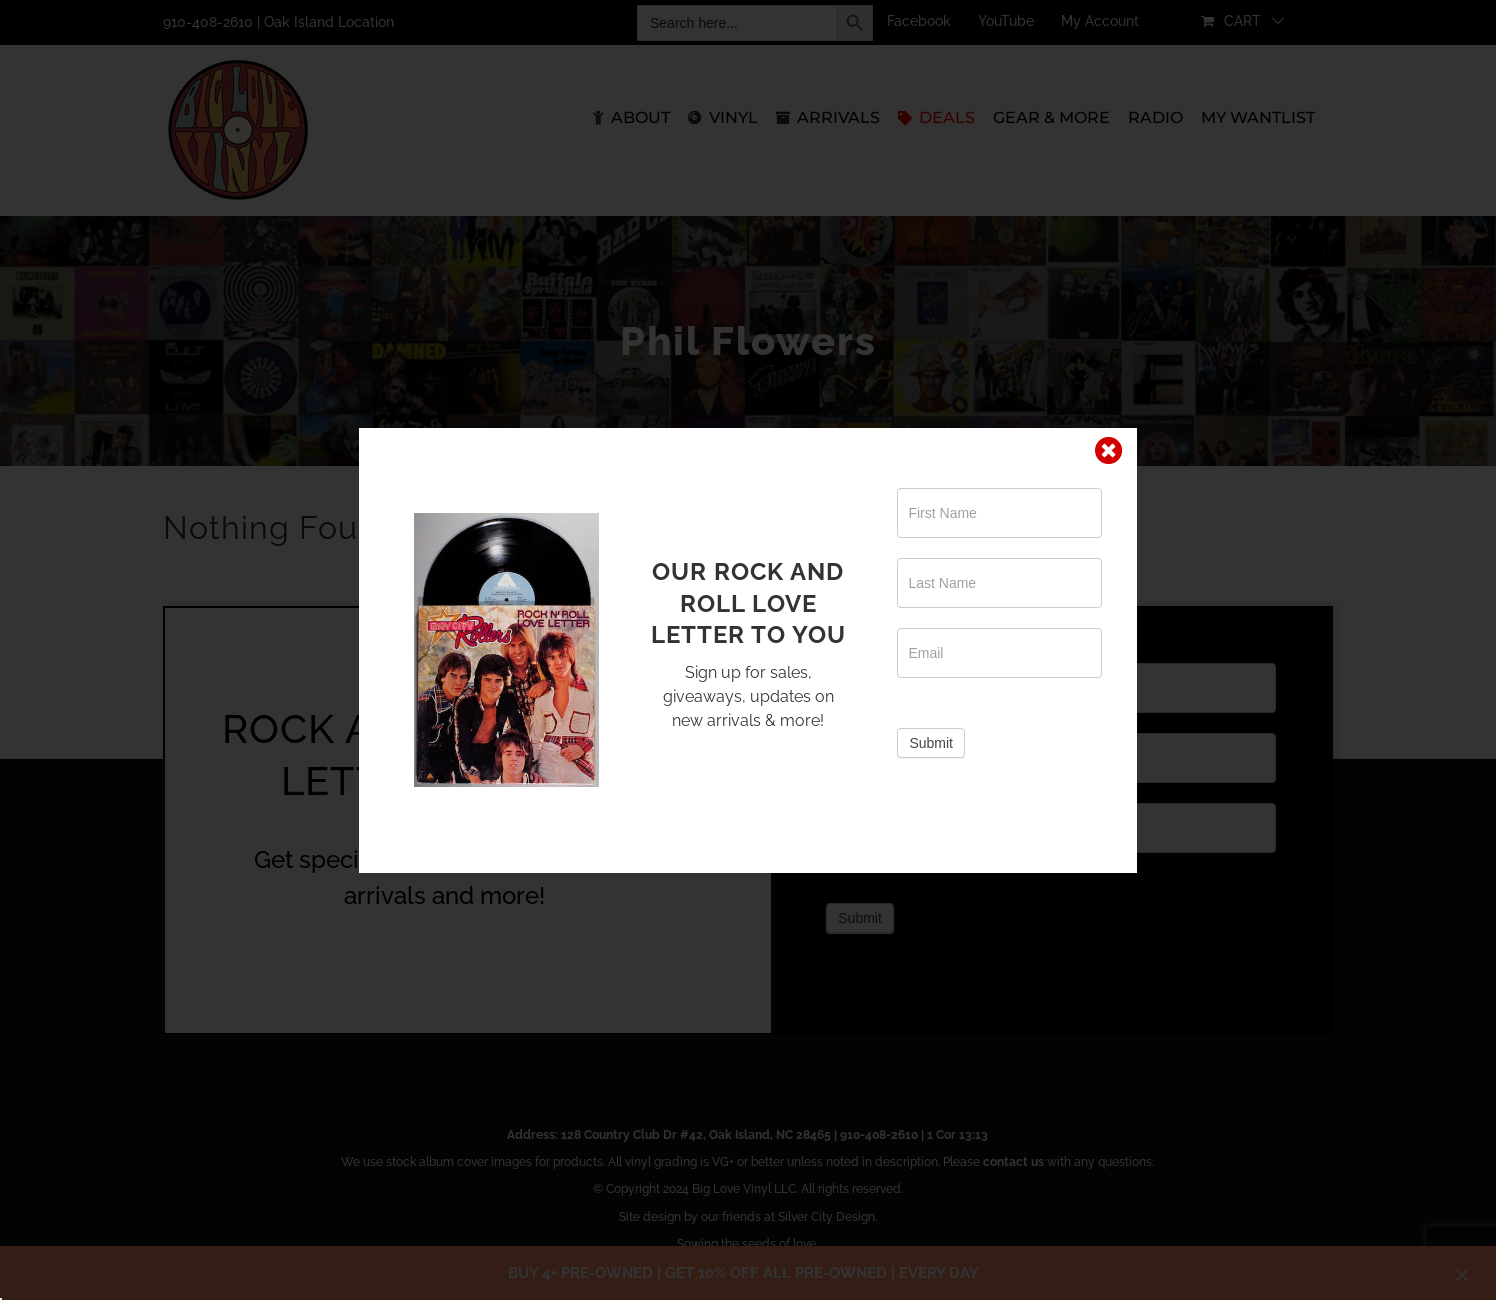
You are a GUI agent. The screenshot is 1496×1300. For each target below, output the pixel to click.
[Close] (1109, 451)
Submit (931, 743)
